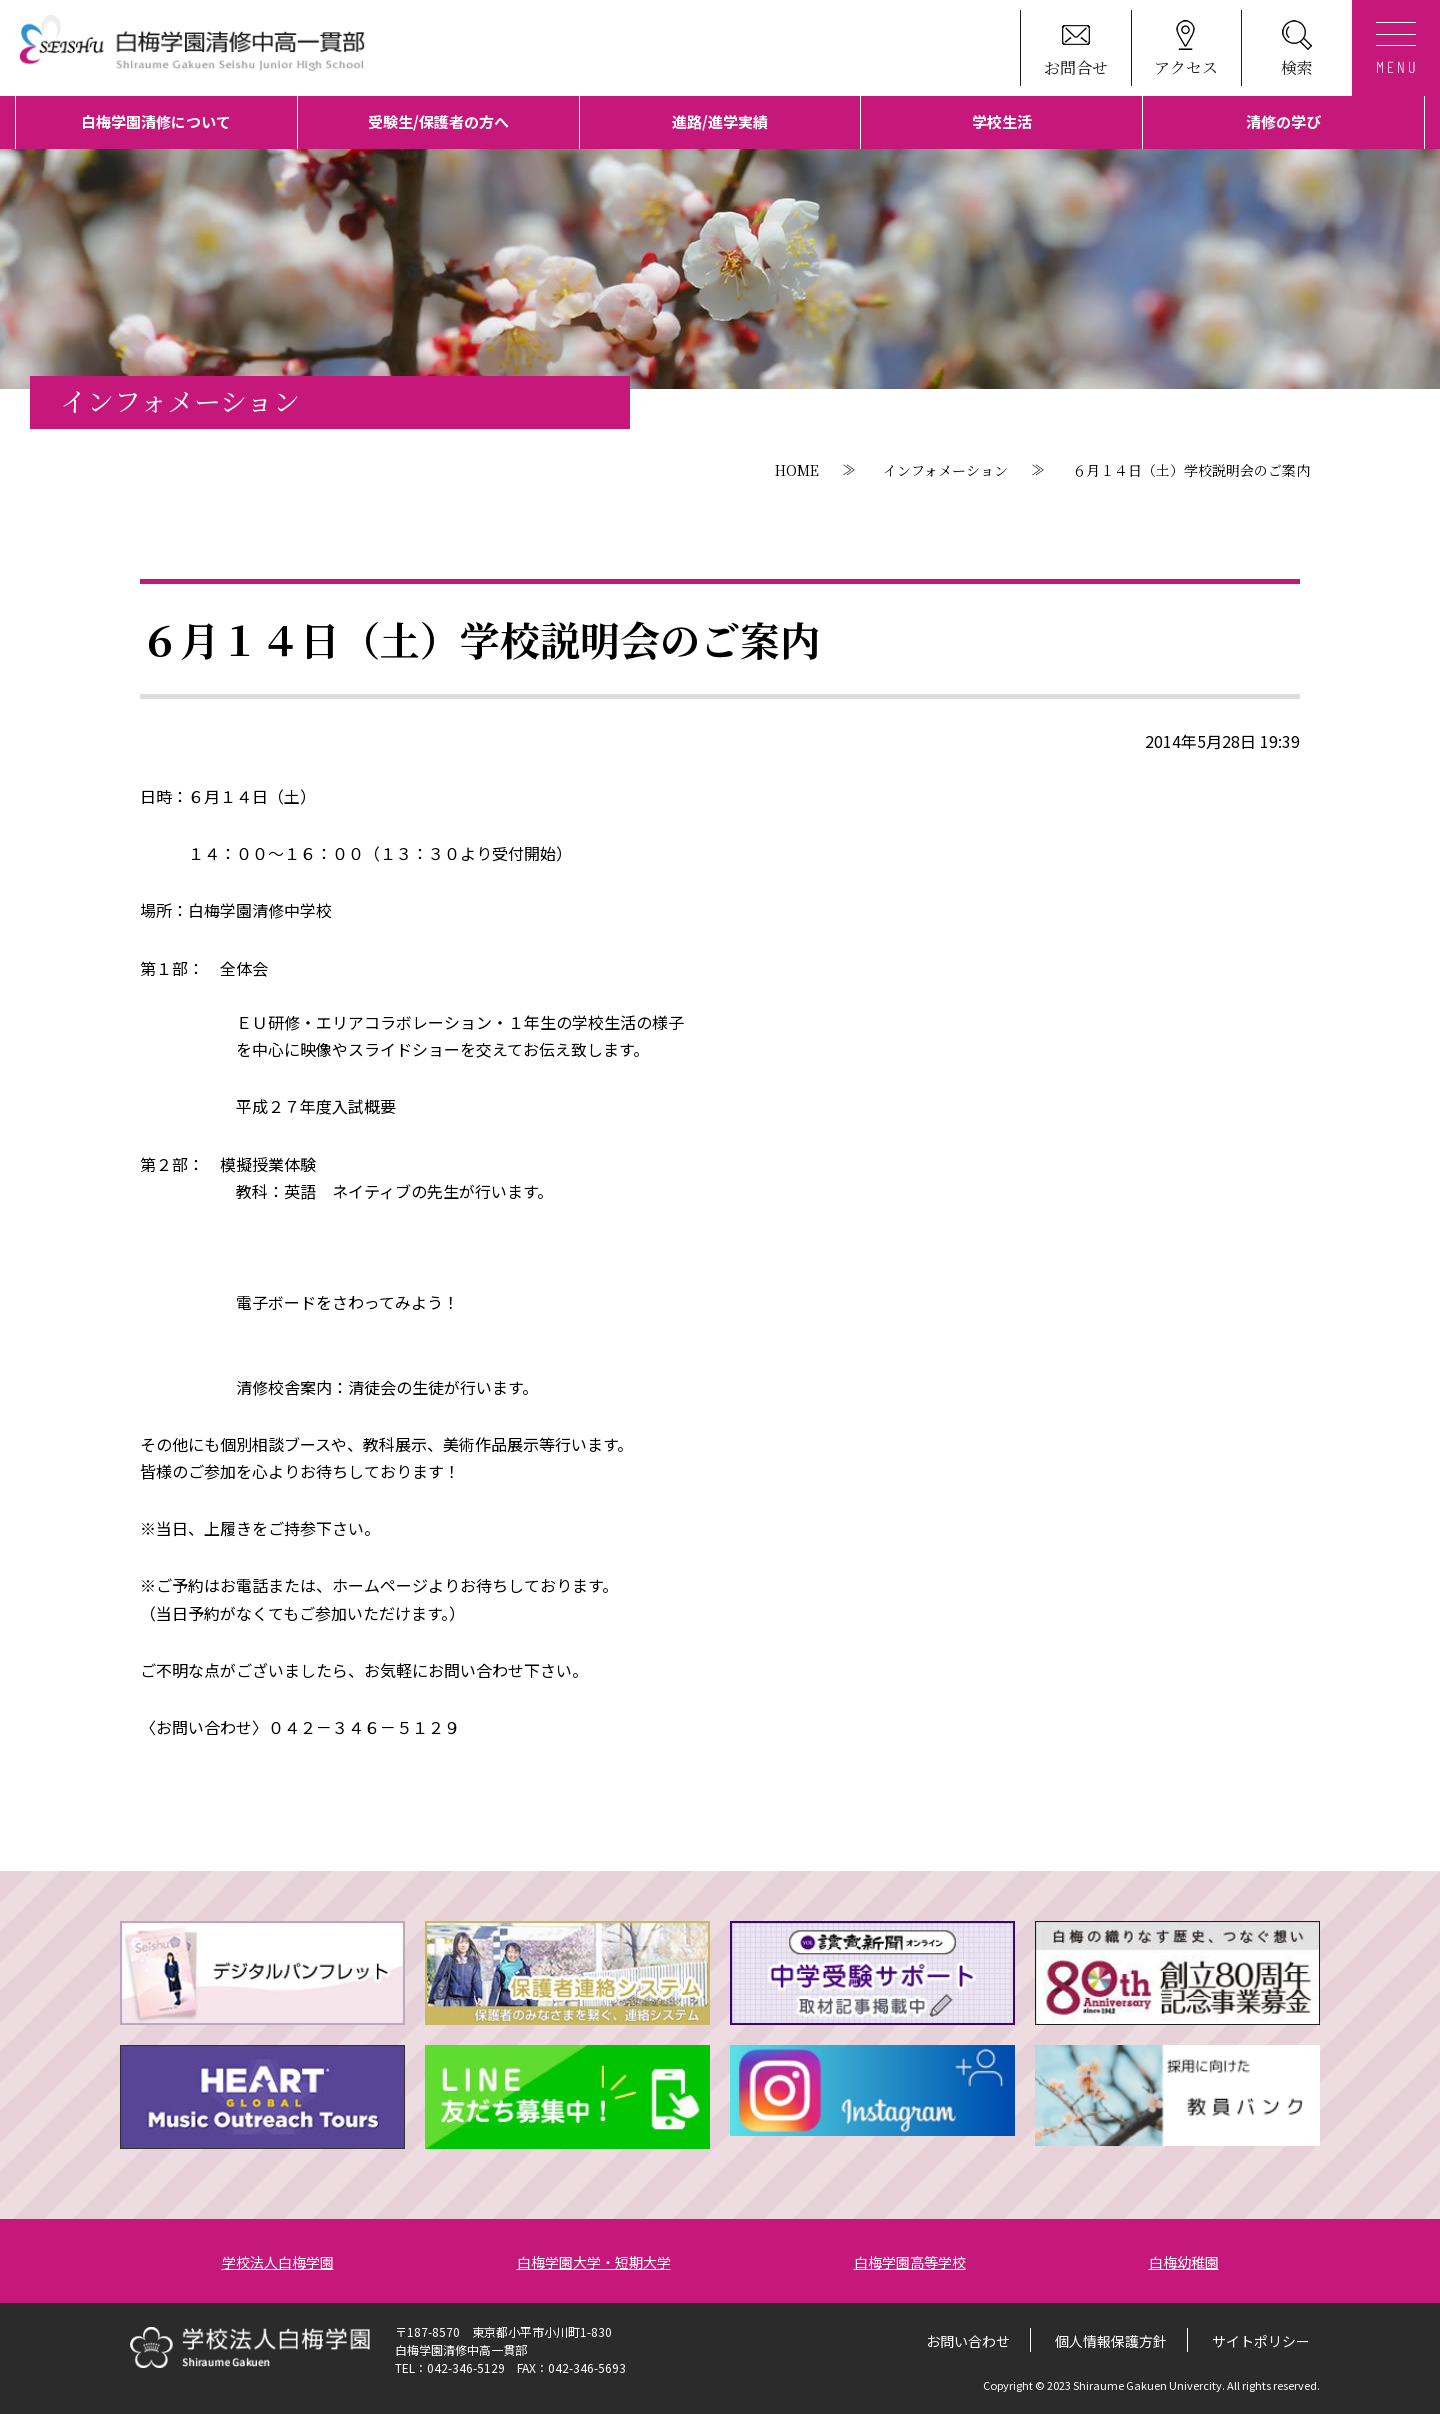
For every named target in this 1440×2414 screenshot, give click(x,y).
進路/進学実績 (720, 121)
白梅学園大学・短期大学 (594, 2262)
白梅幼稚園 (1184, 2262)
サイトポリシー (1261, 2341)
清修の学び (1283, 121)
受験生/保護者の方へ (438, 121)
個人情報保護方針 (1111, 2341)
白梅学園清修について (156, 121)
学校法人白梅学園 (278, 2262)
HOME (797, 470)
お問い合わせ (968, 2341)
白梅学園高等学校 (910, 2262)
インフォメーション (945, 470)
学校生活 (1002, 121)
